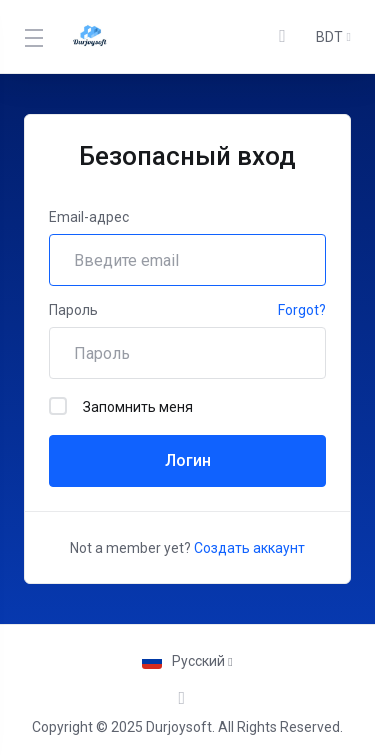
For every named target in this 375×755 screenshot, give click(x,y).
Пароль (73, 310)
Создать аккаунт (249, 548)
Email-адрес (89, 217)
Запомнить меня (121, 406)
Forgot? (302, 310)
